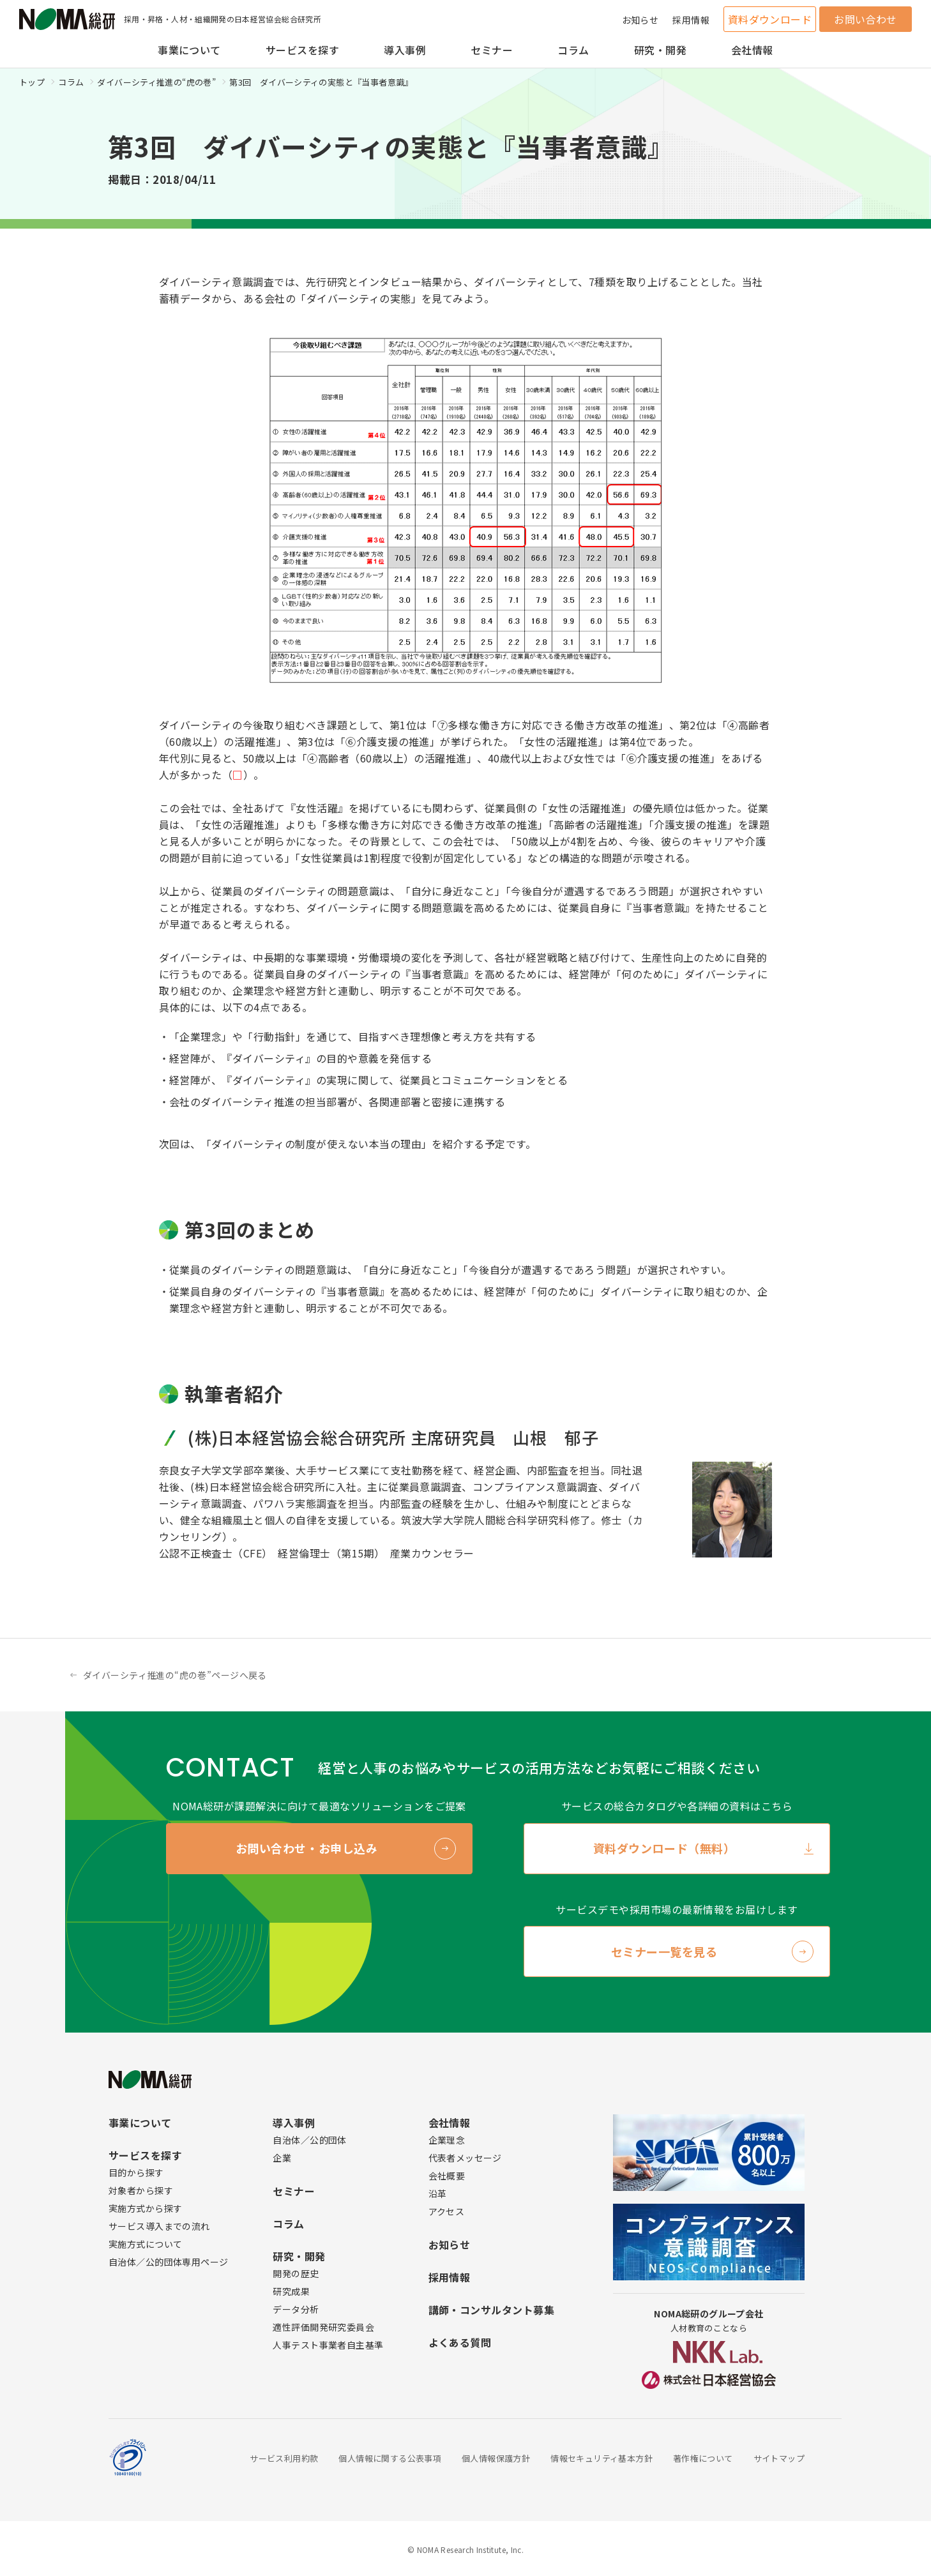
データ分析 (296, 2309)
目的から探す (136, 2172)
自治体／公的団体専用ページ (168, 2261)
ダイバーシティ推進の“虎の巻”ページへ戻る (175, 1675)
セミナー (492, 49)
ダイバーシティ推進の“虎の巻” (156, 82)
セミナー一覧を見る (664, 1951)
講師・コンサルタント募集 (491, 2309)
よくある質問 (460, 2342)
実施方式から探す (145, 2208)
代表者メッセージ (465, 2157)
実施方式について (145, 2244)
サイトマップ (779, 2458)
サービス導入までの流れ (159, 2226)
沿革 (437, 2193)
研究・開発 (660, 49)
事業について (189, 49)
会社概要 (447, 2175)
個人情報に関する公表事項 (389, 2458)
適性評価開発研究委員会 (323, 2327)
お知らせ (640, 19)
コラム (573, 49)
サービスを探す (302, 49)
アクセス (446, 2211)
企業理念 (447, 2139)
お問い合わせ (865, 19)
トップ (32, 82)
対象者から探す (141, 2190)
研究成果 (291, 2291)
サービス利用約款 (284, 2458)
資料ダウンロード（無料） (664, 1848)
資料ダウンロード (770, 19)
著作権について (703, 2458)
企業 (282, 2157)
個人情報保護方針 (496, 2458)
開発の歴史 (296, 2273)
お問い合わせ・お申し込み (306, 1848)
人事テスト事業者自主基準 (328, 2344)
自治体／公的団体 (309, 2139)
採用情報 (690, 19)
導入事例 (405, 49)
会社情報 (752, 49)
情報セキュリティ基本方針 (601, 2458)
